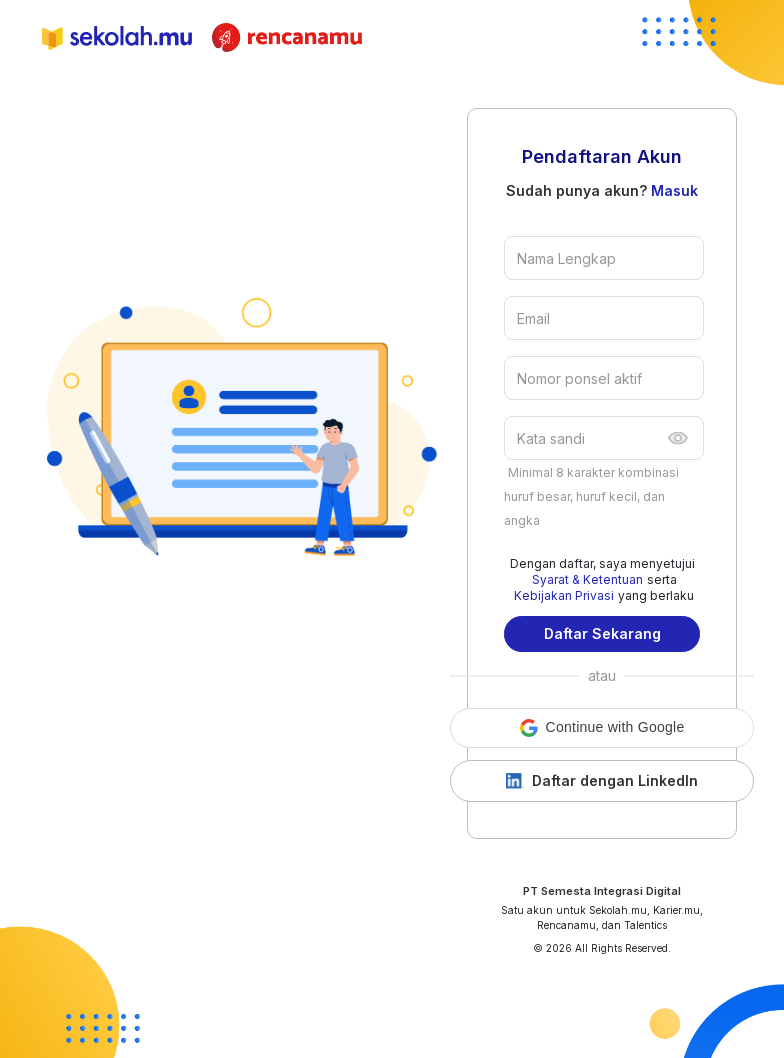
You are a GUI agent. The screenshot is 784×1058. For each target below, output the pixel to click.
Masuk (674, 190)
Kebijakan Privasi (564, 595)
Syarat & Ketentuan (587, 579)
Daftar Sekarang (602, 633)
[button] (602, 728)
